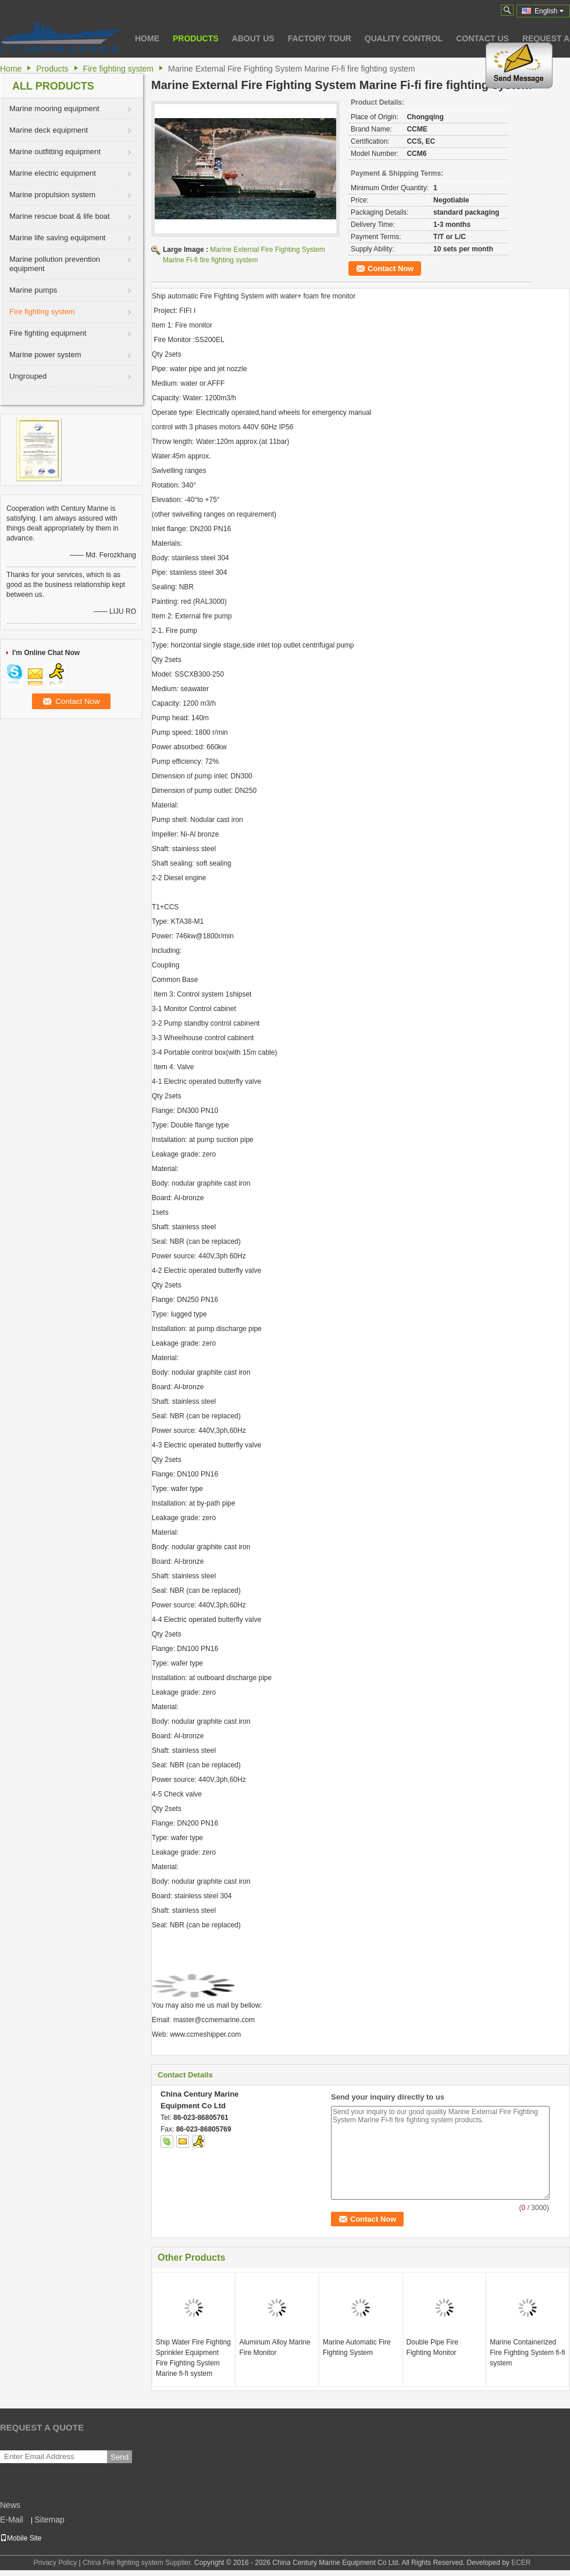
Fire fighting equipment (47, 333)
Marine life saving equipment (57, 237)
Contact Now (391, 268)
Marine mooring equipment (54, 108)
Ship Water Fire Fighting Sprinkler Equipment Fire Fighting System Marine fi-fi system (193, 2358)
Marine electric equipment (52, 173)
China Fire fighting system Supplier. (138, 2563)
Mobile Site (20, 2538)
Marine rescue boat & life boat (59, 216)
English (549, 11)
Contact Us (482, 38)
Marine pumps (33, 290)
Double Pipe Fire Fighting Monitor (432, 2347)
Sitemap (49, 2519)
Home (147, 38)
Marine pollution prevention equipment (54, 264)
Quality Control (404, 38)
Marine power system (45, 354)
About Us (253, 38)
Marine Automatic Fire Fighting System (357, 2347)
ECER (520, 2563)
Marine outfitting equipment (55, 151)
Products (196, 38)
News (10, 2505)
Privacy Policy (55, 2563)
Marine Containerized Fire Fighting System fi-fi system (527, 2352)
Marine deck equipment (48, 130)
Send (120, 2457)
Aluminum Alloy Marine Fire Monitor (274, 2347)
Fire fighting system (118, 68)
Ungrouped (28, 376)
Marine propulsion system (52, 194)
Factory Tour (319, 38)
